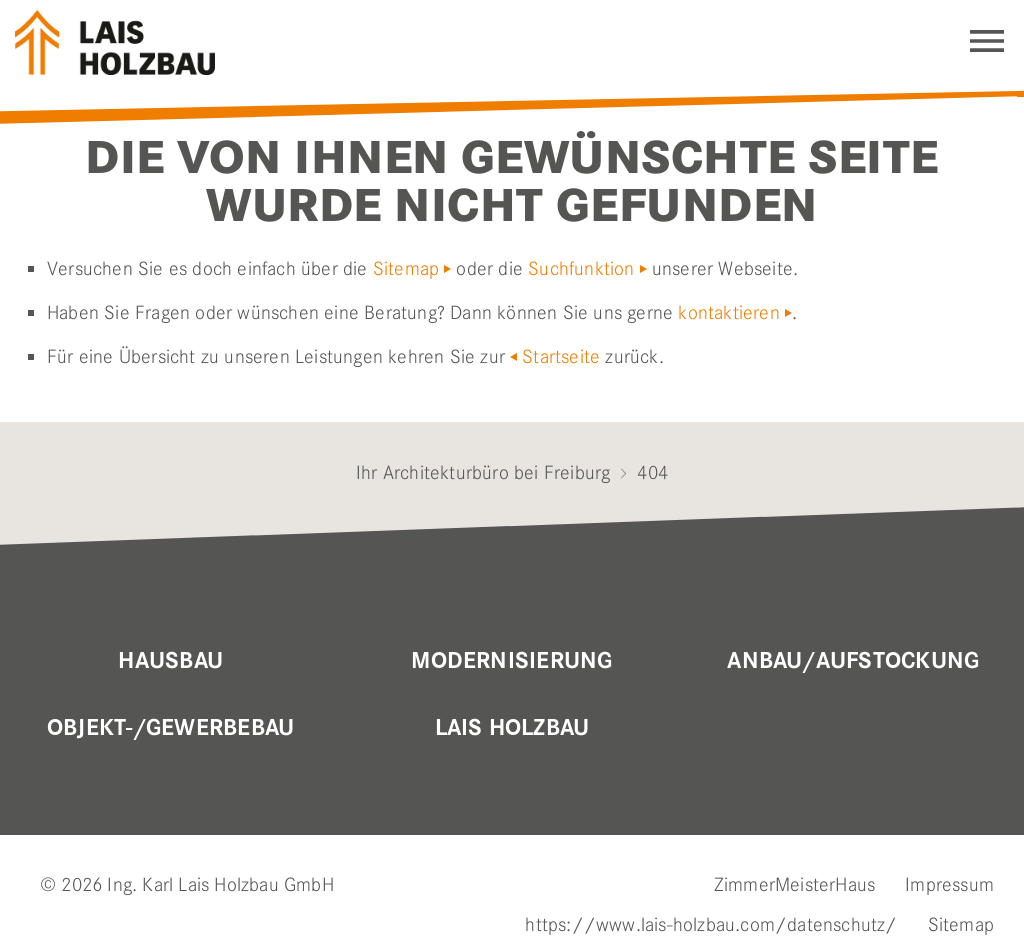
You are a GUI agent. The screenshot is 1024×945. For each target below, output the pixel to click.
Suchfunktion (581, 268)
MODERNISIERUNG (511, 661)
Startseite (561, 356)
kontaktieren (728, 312)
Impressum (949, 884)
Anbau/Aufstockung (853, 661)
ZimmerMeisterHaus (794, 884)
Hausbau (170, 661)
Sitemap (406, 268)
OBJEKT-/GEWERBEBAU (170, 728)
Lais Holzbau (512, 728)
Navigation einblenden (987, 41)
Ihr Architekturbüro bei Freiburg (483, 472)
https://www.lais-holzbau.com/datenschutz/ (711, 924)
